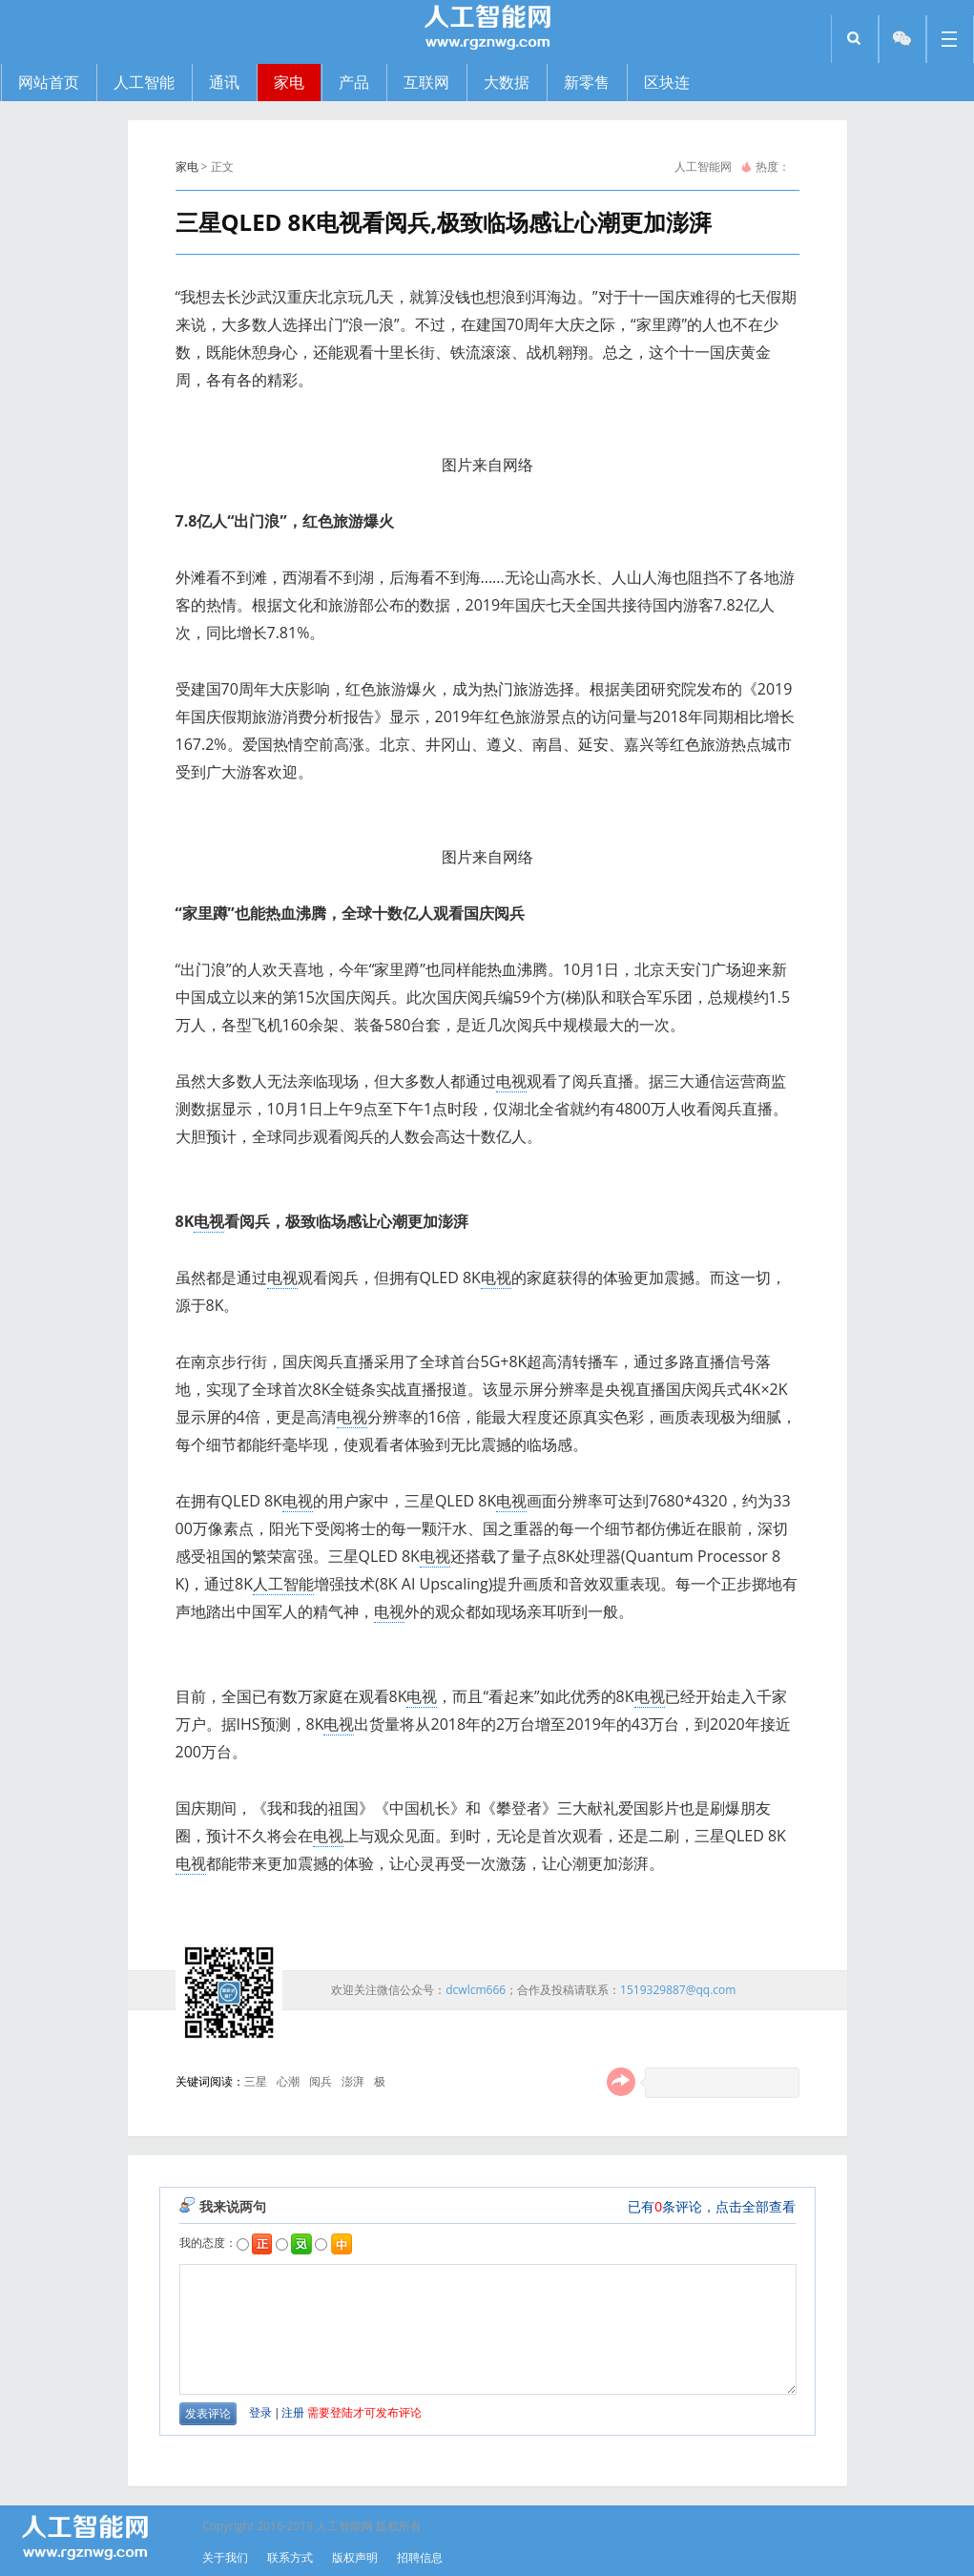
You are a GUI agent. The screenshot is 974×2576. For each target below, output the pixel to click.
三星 (255, 2081)
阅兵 (320, 2081)
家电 (187, 166)
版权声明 (355, 2557)
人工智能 (283, 1583)
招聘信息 (420, 2557)
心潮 (288, 2081)
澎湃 (353, 2081)
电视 (511, 1080)
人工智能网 (703, 166)
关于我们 (225, 2557)
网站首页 (48, 82)
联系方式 (290, 2557)
